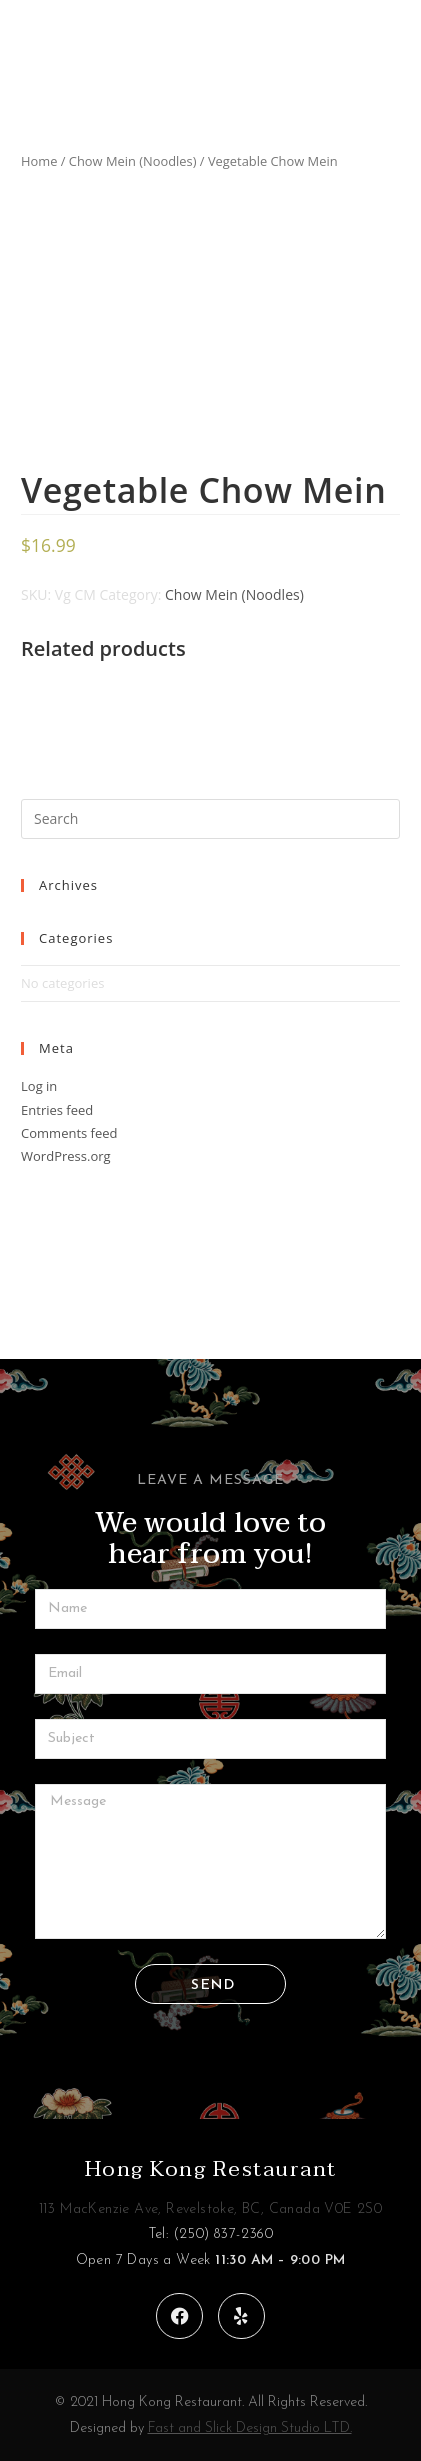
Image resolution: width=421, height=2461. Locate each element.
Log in (39, 1086)
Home (39, 161)
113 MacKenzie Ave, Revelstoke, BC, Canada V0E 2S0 (211, 2209)
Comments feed (69, 1133)
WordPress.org (66, 1156)
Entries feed (57, 1110)
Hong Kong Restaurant (211, 2169)
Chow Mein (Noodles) (133, 161)
